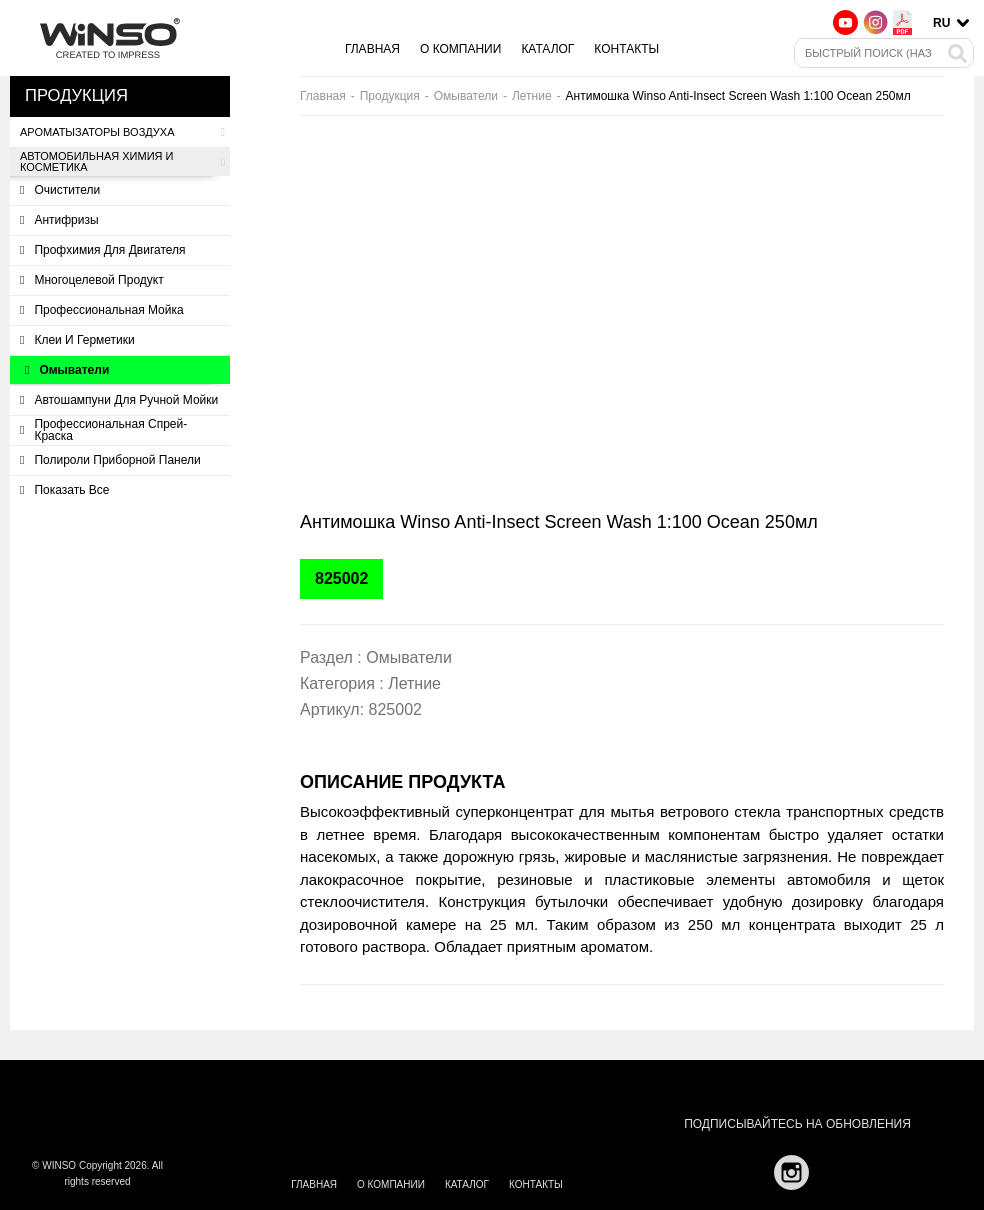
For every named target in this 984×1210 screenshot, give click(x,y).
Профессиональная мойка (102, 310)
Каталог (547, 49)
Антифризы (59, 220)
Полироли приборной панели (110, 460)
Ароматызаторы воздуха (122, 132)
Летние (532, 96)
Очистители (60, 190)
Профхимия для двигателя (103, 250)
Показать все (64, 490)
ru (941, 23)
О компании (460, 49)
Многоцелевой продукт (92, 280)
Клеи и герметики (77, 340)
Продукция (390, 96)
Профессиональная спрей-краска (103, 430)
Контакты (626, 49)
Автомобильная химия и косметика (122, 162)
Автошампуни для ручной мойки (119, 400)
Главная (372, 49)
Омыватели (67, 370)
